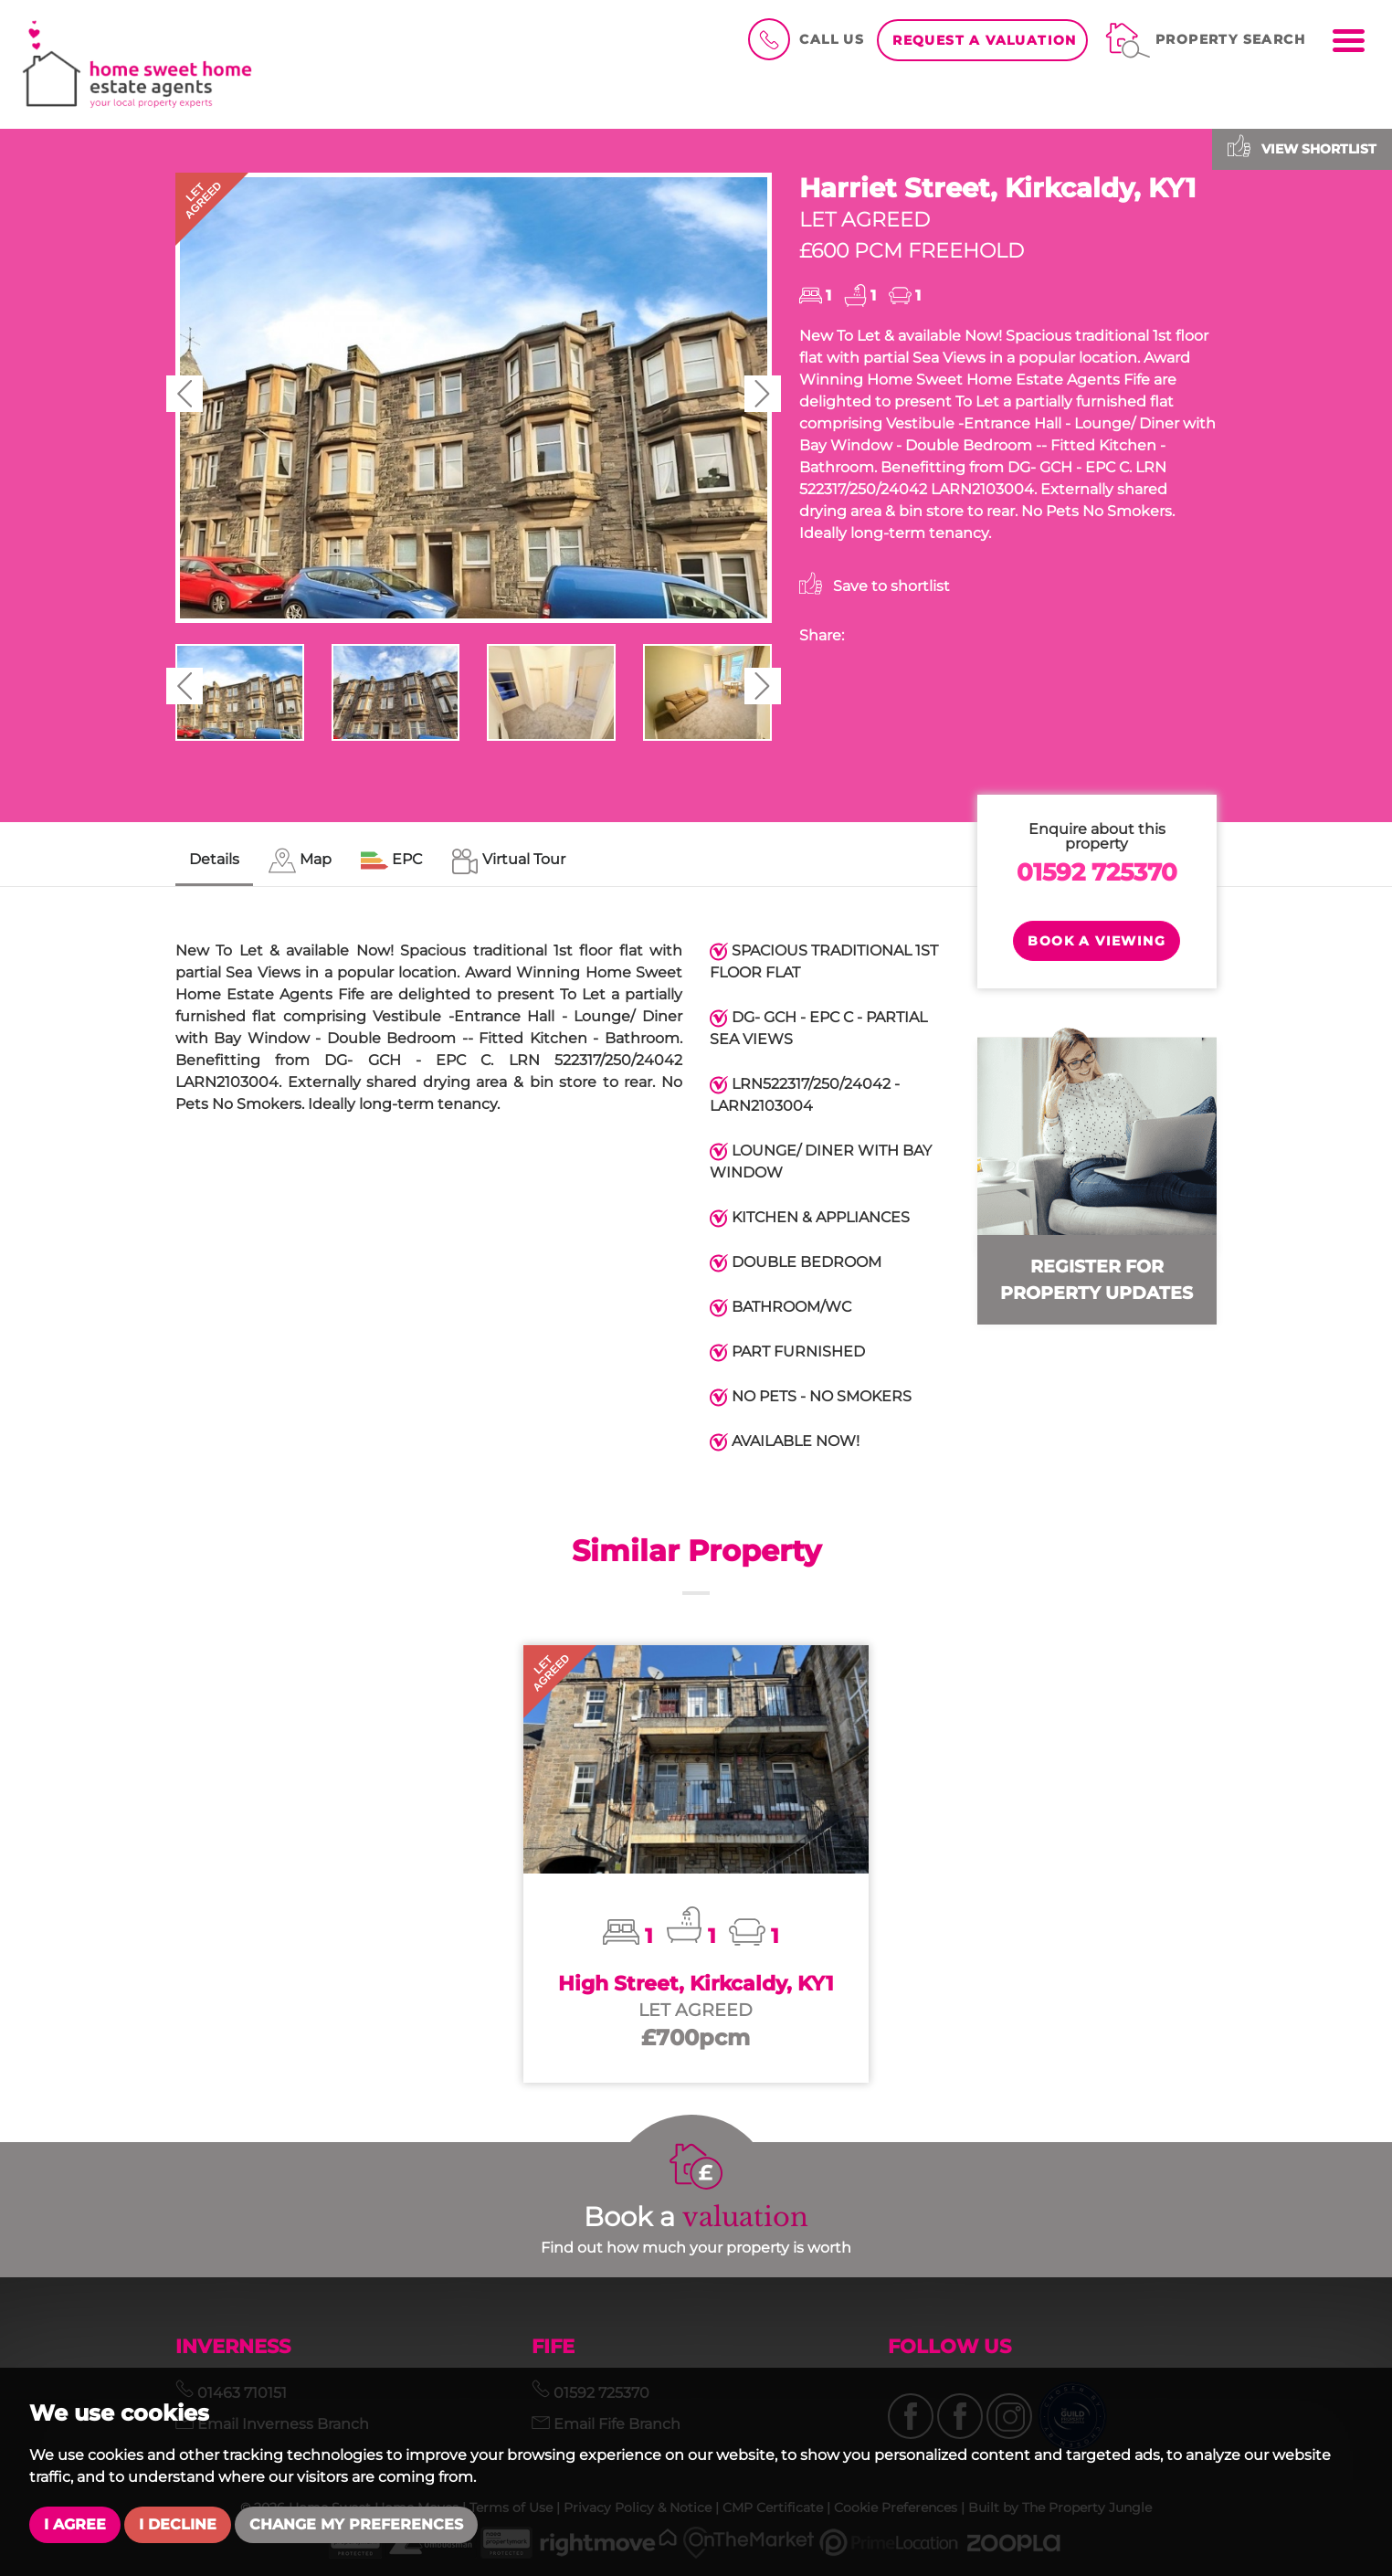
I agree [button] (75, 2524)
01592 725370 (1097, 872)
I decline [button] (177, 2524)
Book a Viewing (1096, 941)
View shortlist (1302, 145)
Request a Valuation (984, 40)
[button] (184, 393)
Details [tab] (214, 859)
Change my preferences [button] (356, 2524)
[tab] (300, 861)
